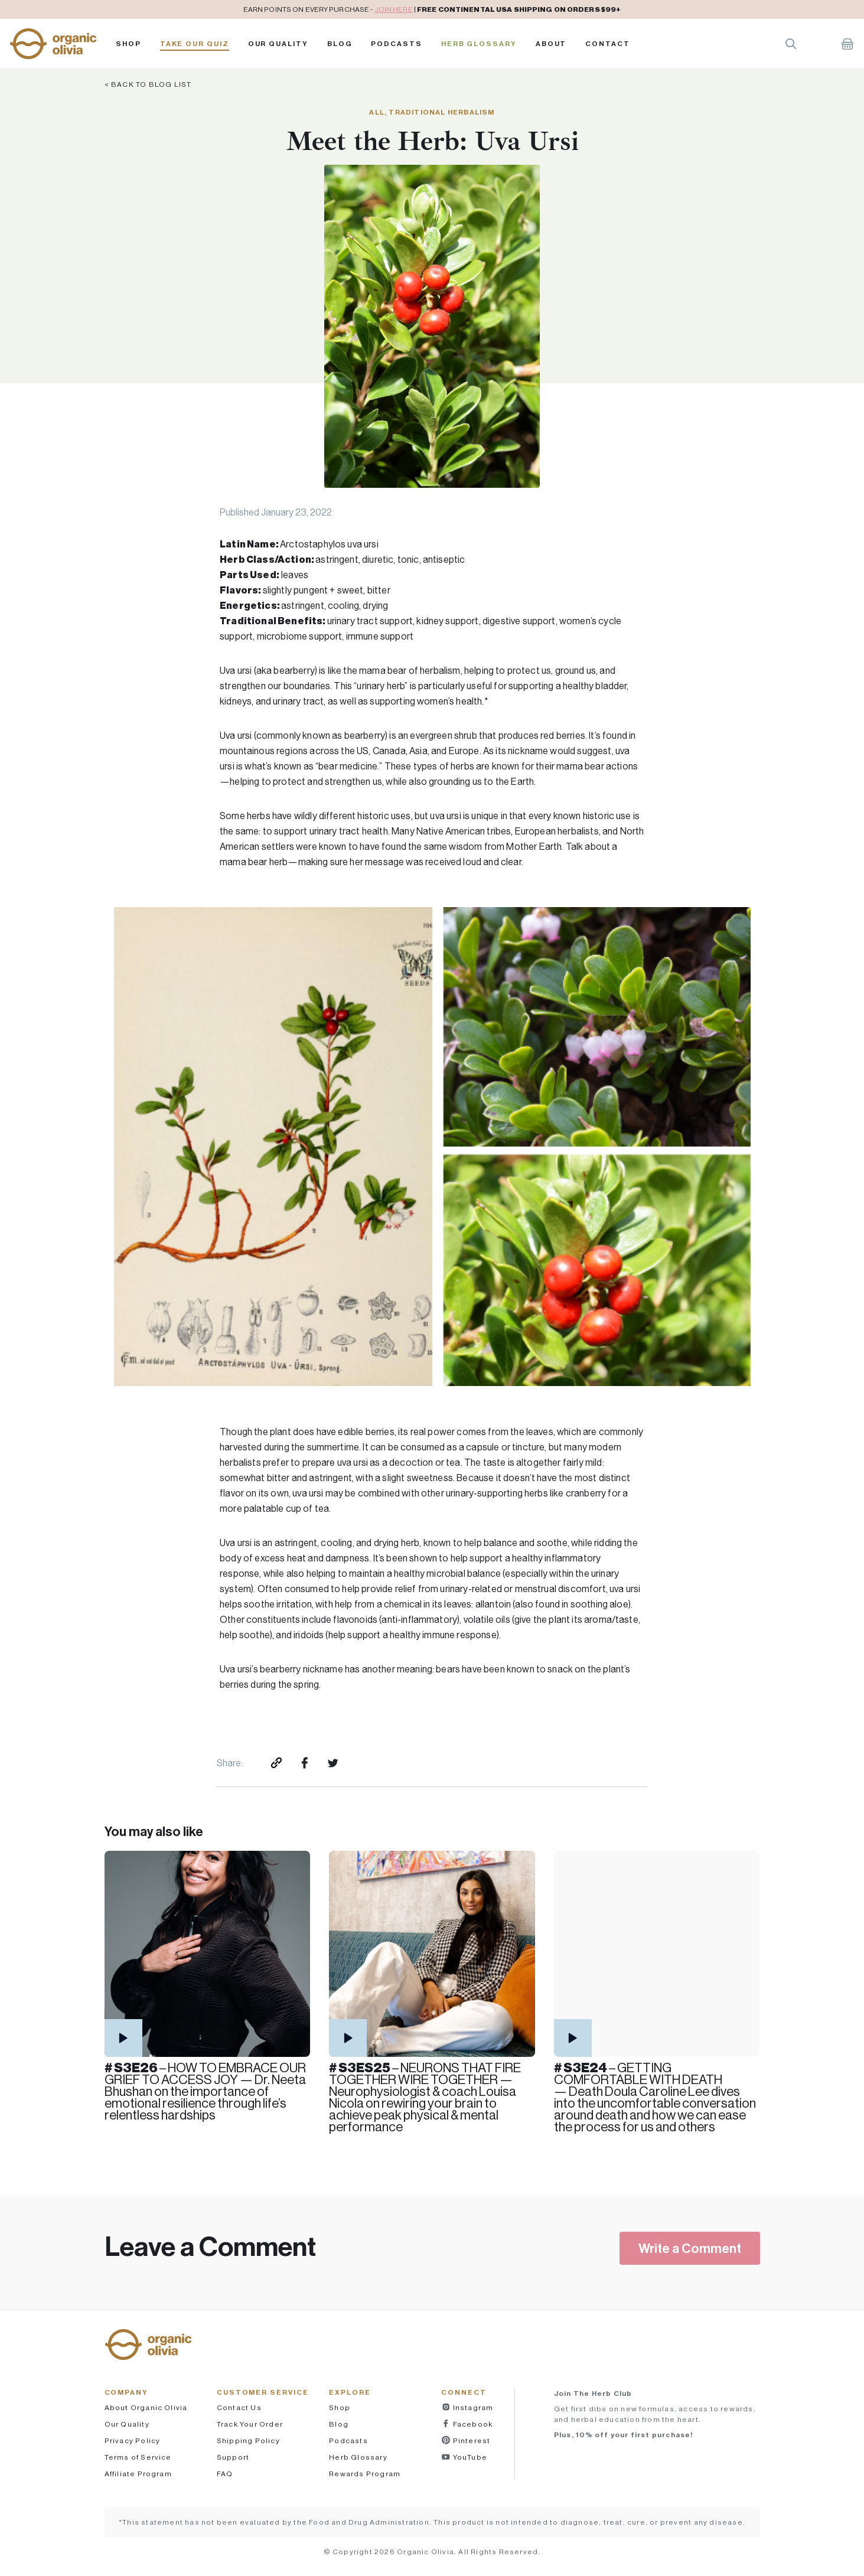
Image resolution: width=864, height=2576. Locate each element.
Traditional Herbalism (441, 111)
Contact (607, 44)
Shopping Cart (847, 44)
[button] (53, 43)
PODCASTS (396, 44)
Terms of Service (138, 2457)
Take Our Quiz (194, 44)
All (376, 111)
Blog (340, 44)
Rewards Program (364, 2473)
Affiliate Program (138, 2473)
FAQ (225, 2473)
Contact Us (239, 2407)
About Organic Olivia (146, 2407)
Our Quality (278, 44)
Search (791, 44)
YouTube (469, 2457)
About (551, 44)
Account (819, 44)
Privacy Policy (133, 2440)
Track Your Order (250, 2424)
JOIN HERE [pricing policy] (393, 9)
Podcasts (348, 2440)
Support (233, 2457)
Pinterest (470, 2440)
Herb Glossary (479, 44)
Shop (128, 44)
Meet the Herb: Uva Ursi (432, 141)
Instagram (472, 2407)
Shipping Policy (248, 2440)
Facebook (472, 2424)
